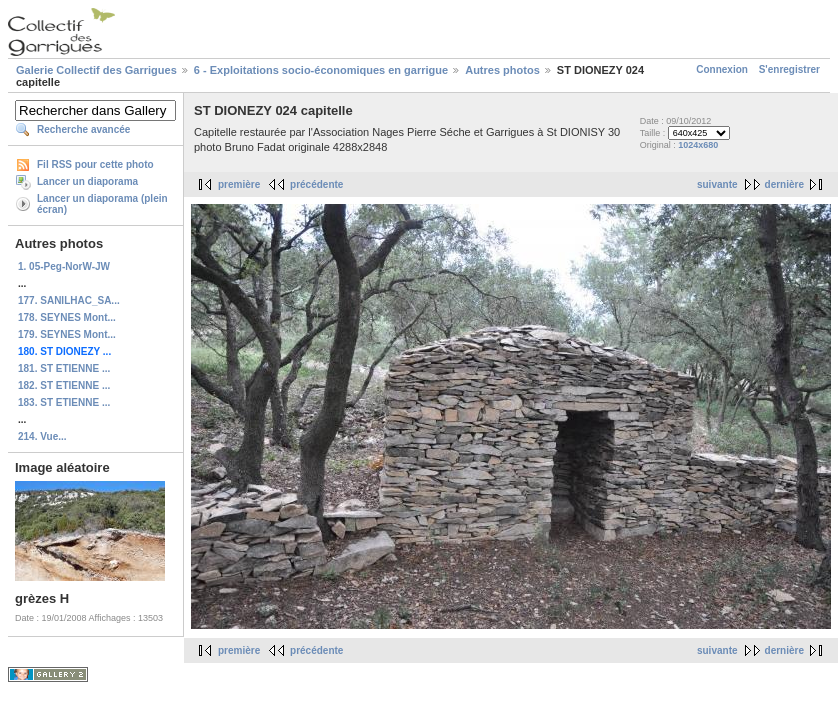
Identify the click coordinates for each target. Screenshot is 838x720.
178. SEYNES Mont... (67, 317)
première (239, 184)
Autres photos (502, 70)
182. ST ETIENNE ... (64, 385)
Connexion (722, 69)
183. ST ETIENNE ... (64, 402)
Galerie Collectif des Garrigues (96, 70)
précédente (316, 184)
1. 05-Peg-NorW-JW (64, 266)
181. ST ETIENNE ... (64, 368)
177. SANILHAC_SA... (69, 300)
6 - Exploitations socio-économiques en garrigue (321, 70)
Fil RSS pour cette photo (95, 164)
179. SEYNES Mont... (67, 334)
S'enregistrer (789, 69)
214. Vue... (42, 436)
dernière (784, 184)
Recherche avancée (83, 129)
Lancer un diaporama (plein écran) (102, 204)
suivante (717, 184)
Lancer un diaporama (87, 181)
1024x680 (698, 145)
